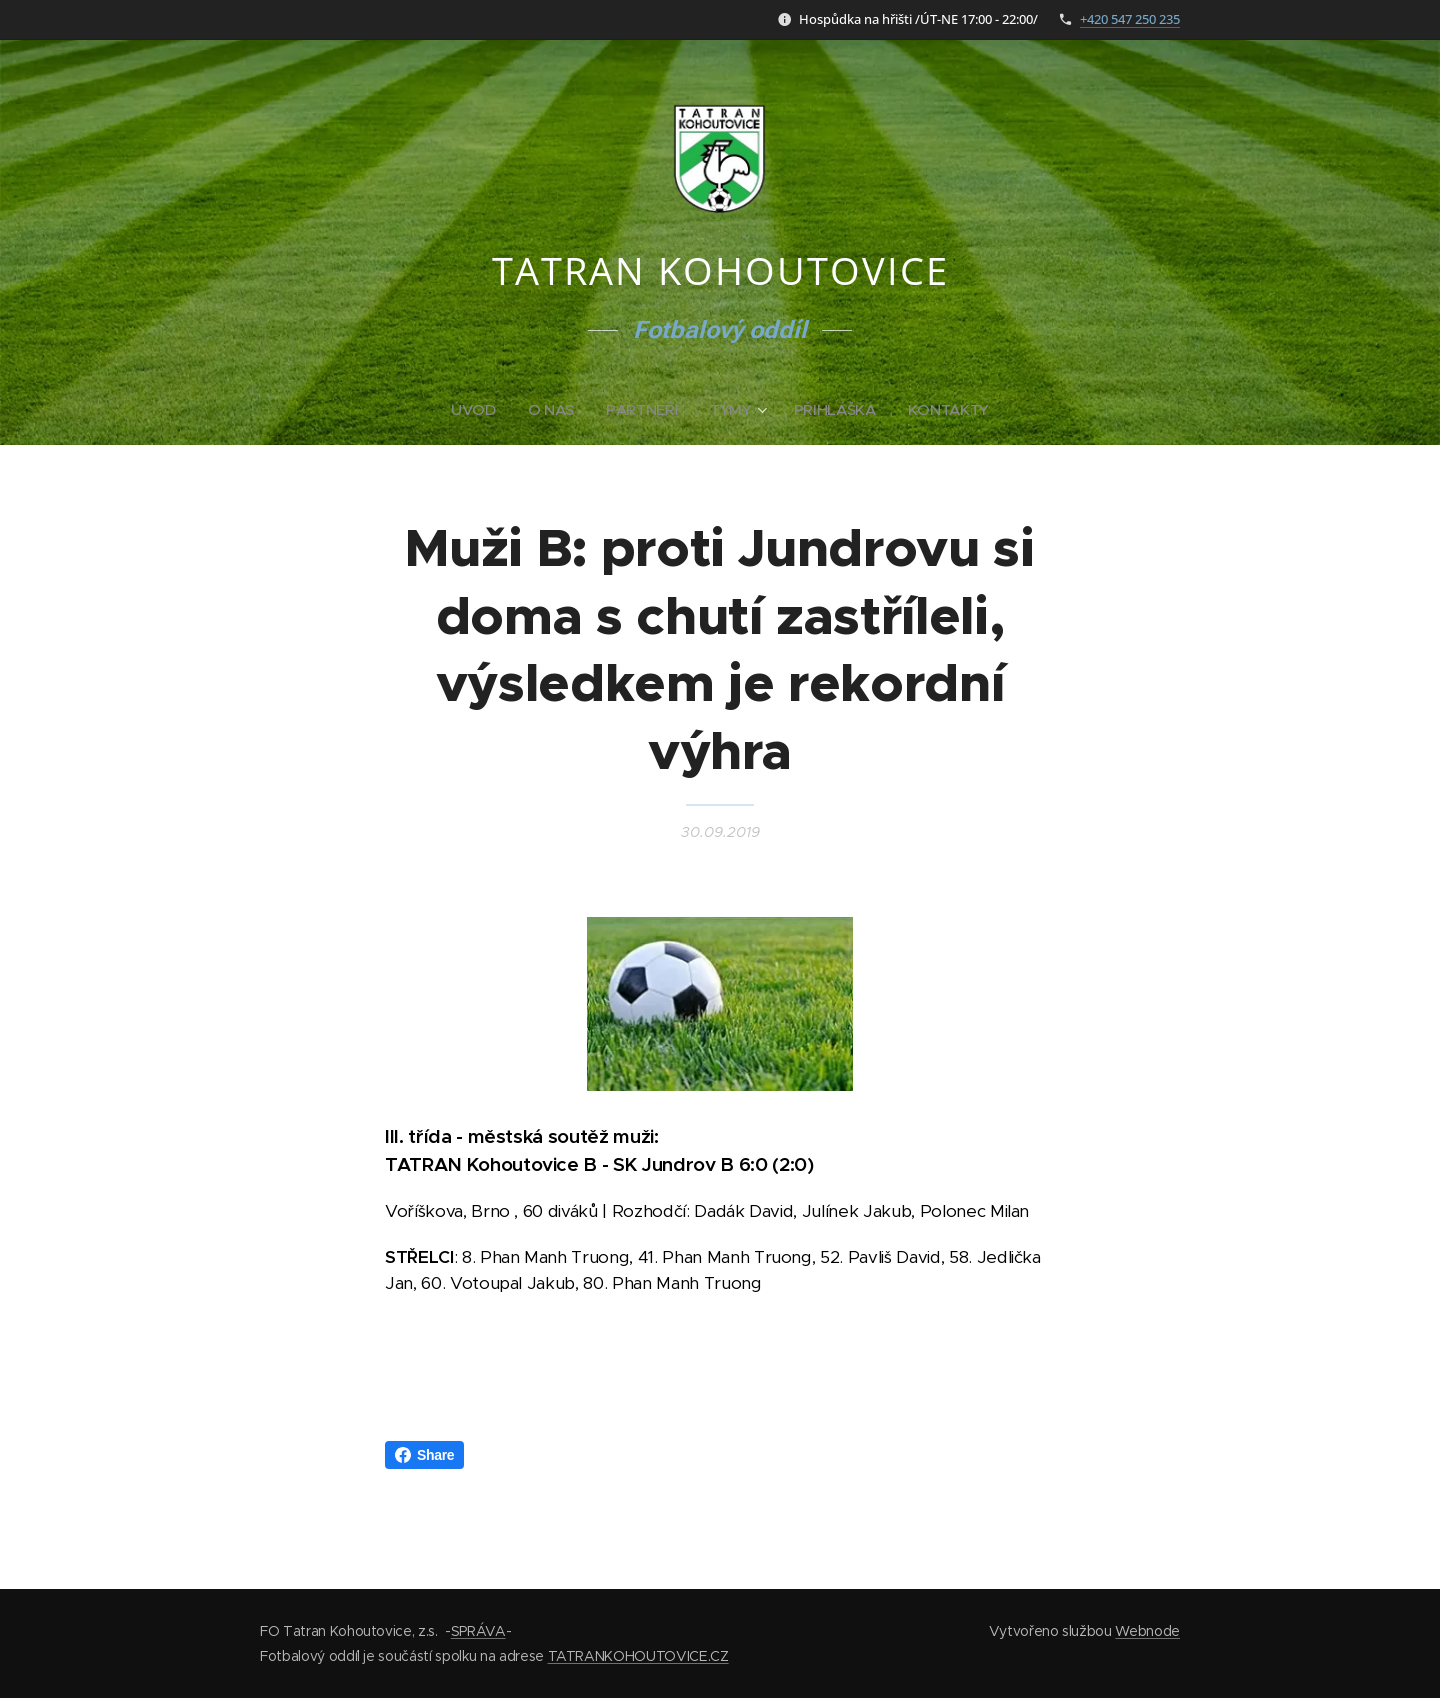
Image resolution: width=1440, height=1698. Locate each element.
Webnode (1147, 1631)
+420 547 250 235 (1130, 19)
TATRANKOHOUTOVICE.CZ (638, 1656)
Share (424, 1455)
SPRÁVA (478, 1631)
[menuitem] (476, 410)
